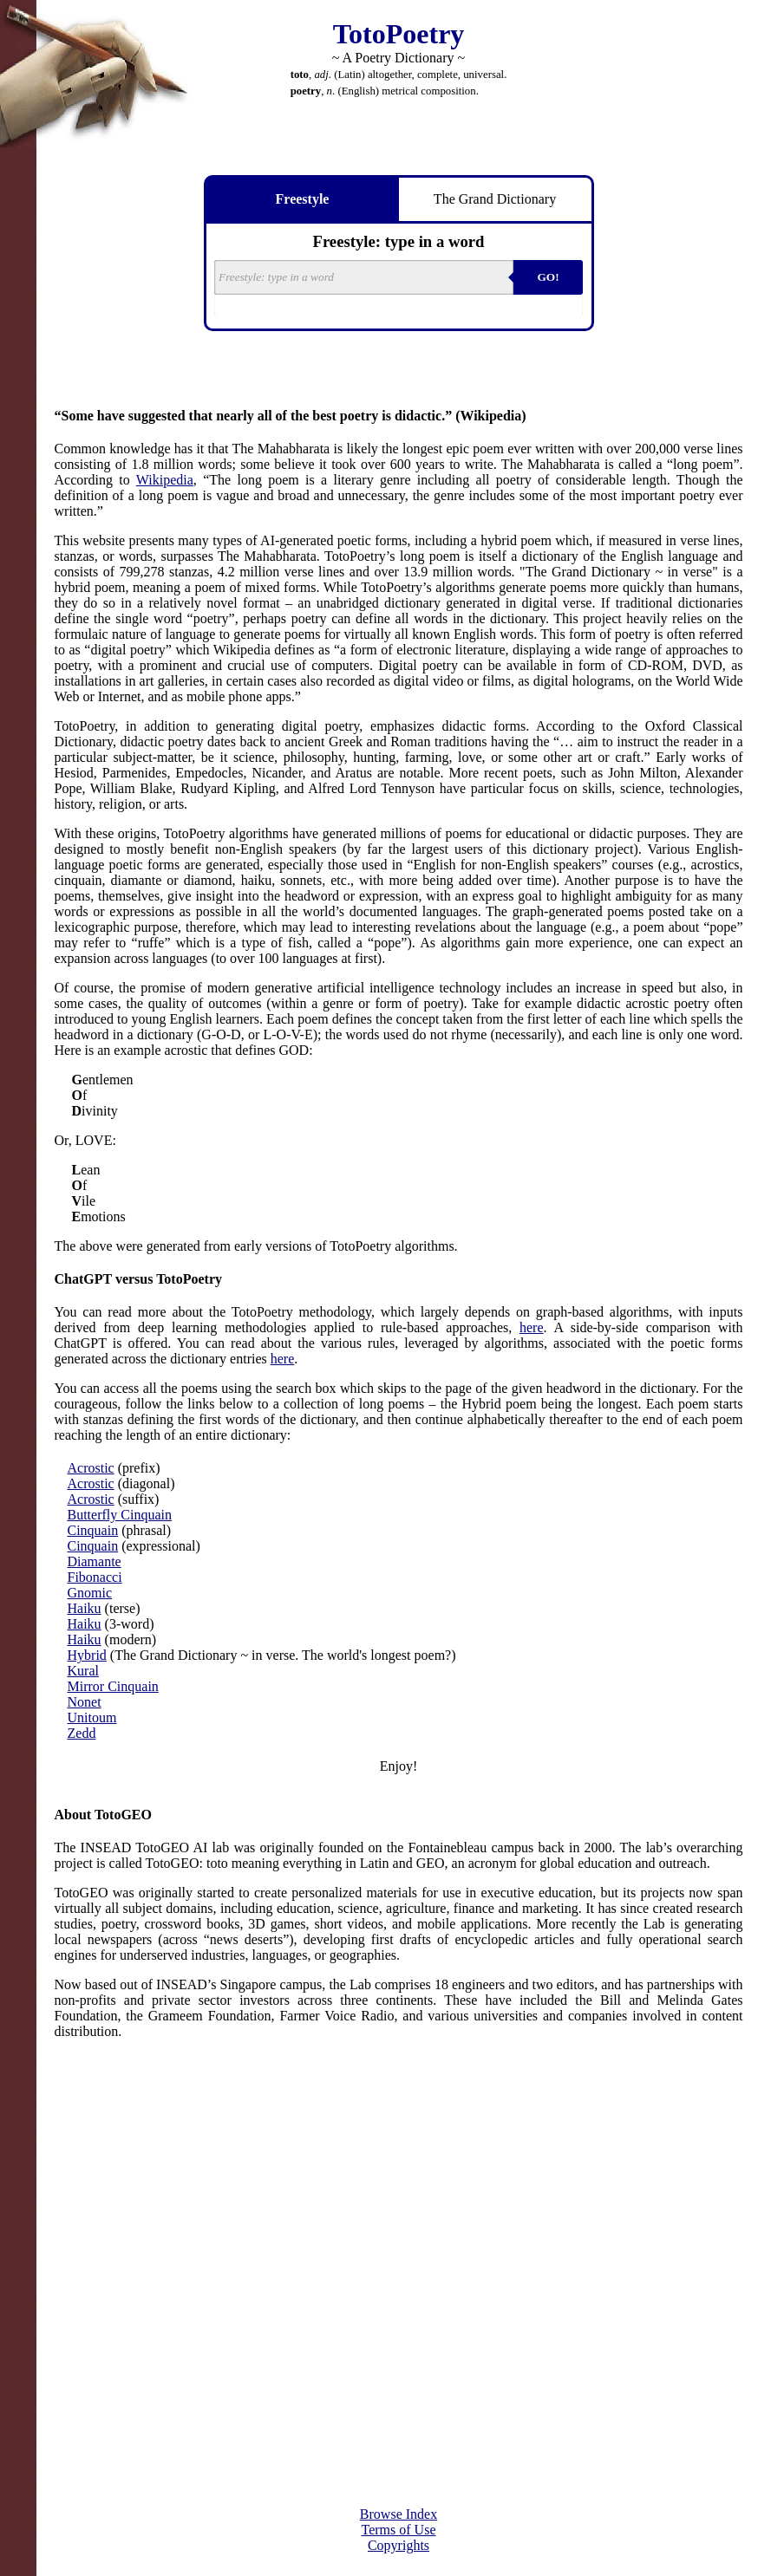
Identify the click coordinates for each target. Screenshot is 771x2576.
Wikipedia (164, 479)
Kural (83, 1670)
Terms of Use (399, 2529)
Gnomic (90, 1592)
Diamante (94, 1561)
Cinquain (93, 1530)
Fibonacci (95, 1577)
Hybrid (87, 1655)
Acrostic (91, 1467)
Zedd (82, 1733)
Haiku (84, 1608)
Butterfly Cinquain (120, 1514)
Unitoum (92, 1717)
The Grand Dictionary (495, 199)
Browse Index (398, 2514)
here (531, 1327)
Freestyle (303, 199)
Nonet (84, 1702)
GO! (548, 276)
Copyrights (398, 2545)
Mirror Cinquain (113, 1686)
